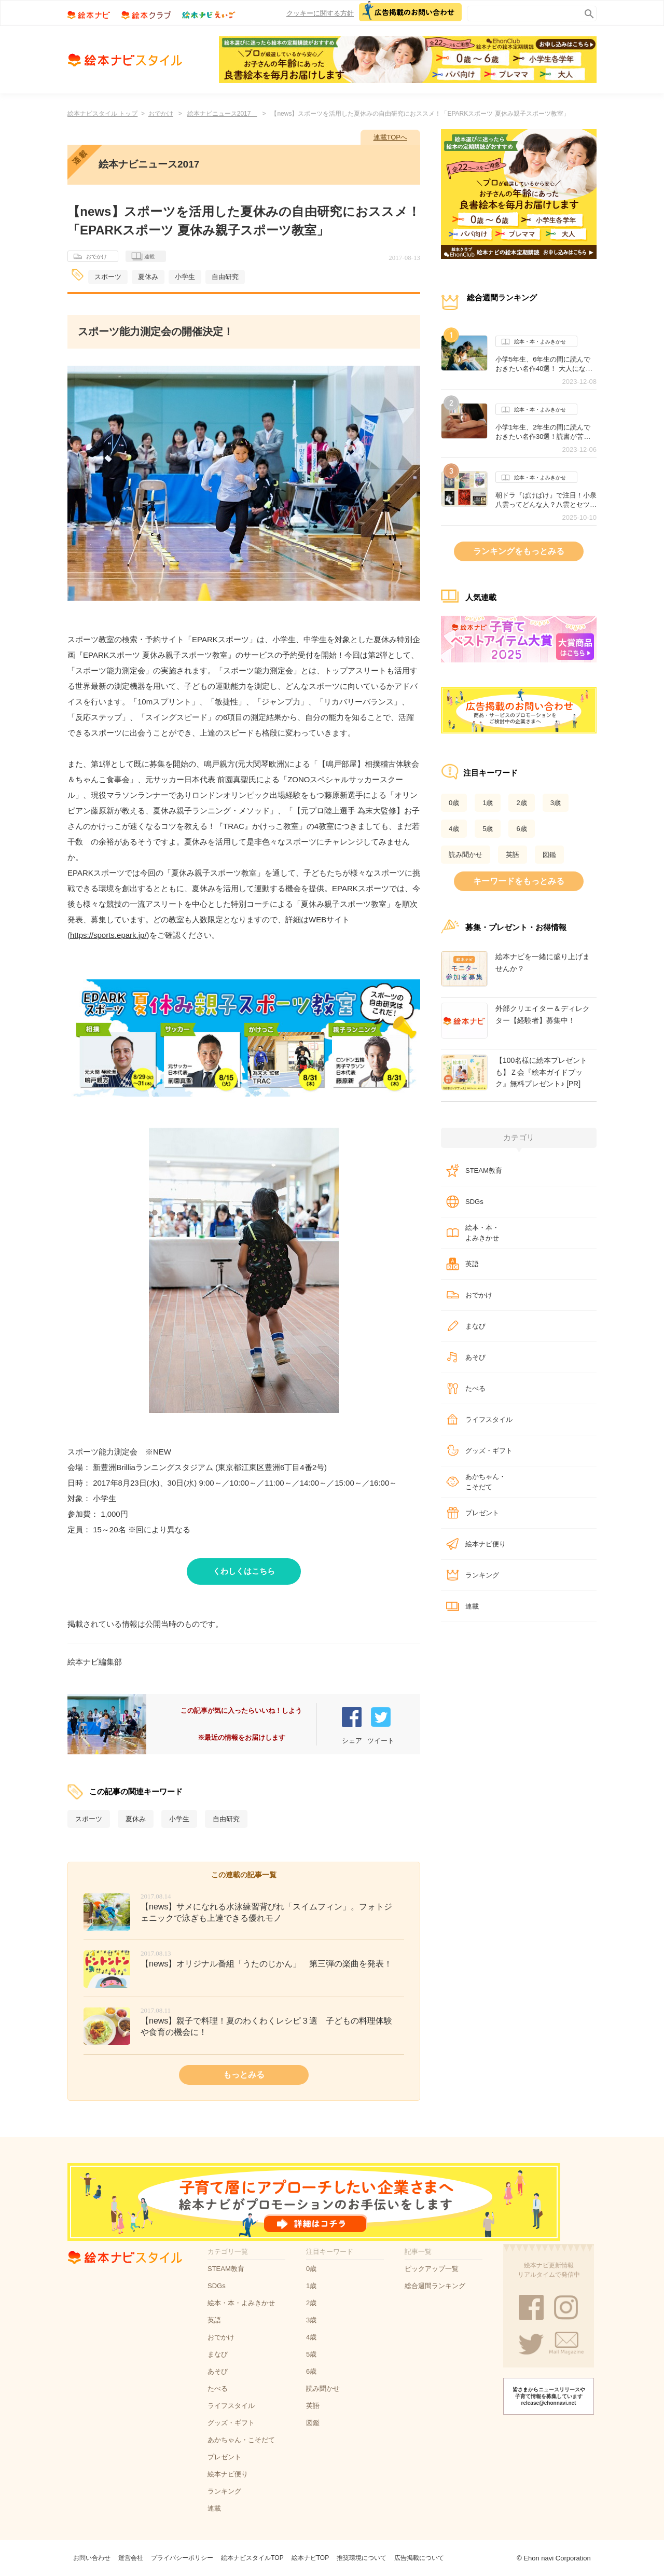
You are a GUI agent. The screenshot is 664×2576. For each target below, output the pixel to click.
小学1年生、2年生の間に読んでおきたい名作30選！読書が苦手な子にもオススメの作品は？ (542, 432)
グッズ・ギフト (489, 1451)
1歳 (487, 803)
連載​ (472, 1606)
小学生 (185, 277)
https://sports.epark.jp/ (108, 935)
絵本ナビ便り (485, 1544)
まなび (475, 1326)
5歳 (487, 829)
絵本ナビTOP (310, 2557)
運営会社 (130, 2557)
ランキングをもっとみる (518, 551)
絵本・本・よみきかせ (533, 341)
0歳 (454, 803)
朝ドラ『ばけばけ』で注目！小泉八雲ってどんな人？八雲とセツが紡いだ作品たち (546, 500)
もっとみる (244, 2074)
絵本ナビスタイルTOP (252, 2557)
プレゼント (482, 1513)
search (587, 12)
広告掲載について (419, 2557)
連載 (143, 256)
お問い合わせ (91, 2557)
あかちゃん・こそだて (485, 1482)
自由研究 (225, 277)
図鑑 (549, 854)
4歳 (454, 829)
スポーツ (107, 277)
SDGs (474, 1202)
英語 (512, 854)
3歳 (555, 803)
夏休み (148, 277)
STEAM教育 (483, 1170)
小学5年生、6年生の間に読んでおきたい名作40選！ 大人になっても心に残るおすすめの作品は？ (546, 364)
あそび (475, 1357)
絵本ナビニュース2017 (222, 113)
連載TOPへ (391, 137)
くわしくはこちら (244, 1571)
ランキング (482, 1575)
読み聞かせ (465, 854)
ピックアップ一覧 (432, 2269)
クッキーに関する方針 (320, 13)
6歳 (521, 829)
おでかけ (160, 113)
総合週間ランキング (435, 2286)
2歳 (521, 803)
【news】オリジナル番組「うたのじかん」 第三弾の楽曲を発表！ (266, 1963)
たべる (475, 1388)
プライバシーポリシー (182, 2557)
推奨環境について (361, 2557)
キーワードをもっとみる (518, 881)
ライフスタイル (489, 1419)
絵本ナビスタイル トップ (102, 113)
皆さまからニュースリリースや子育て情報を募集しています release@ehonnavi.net (549, 2396)
